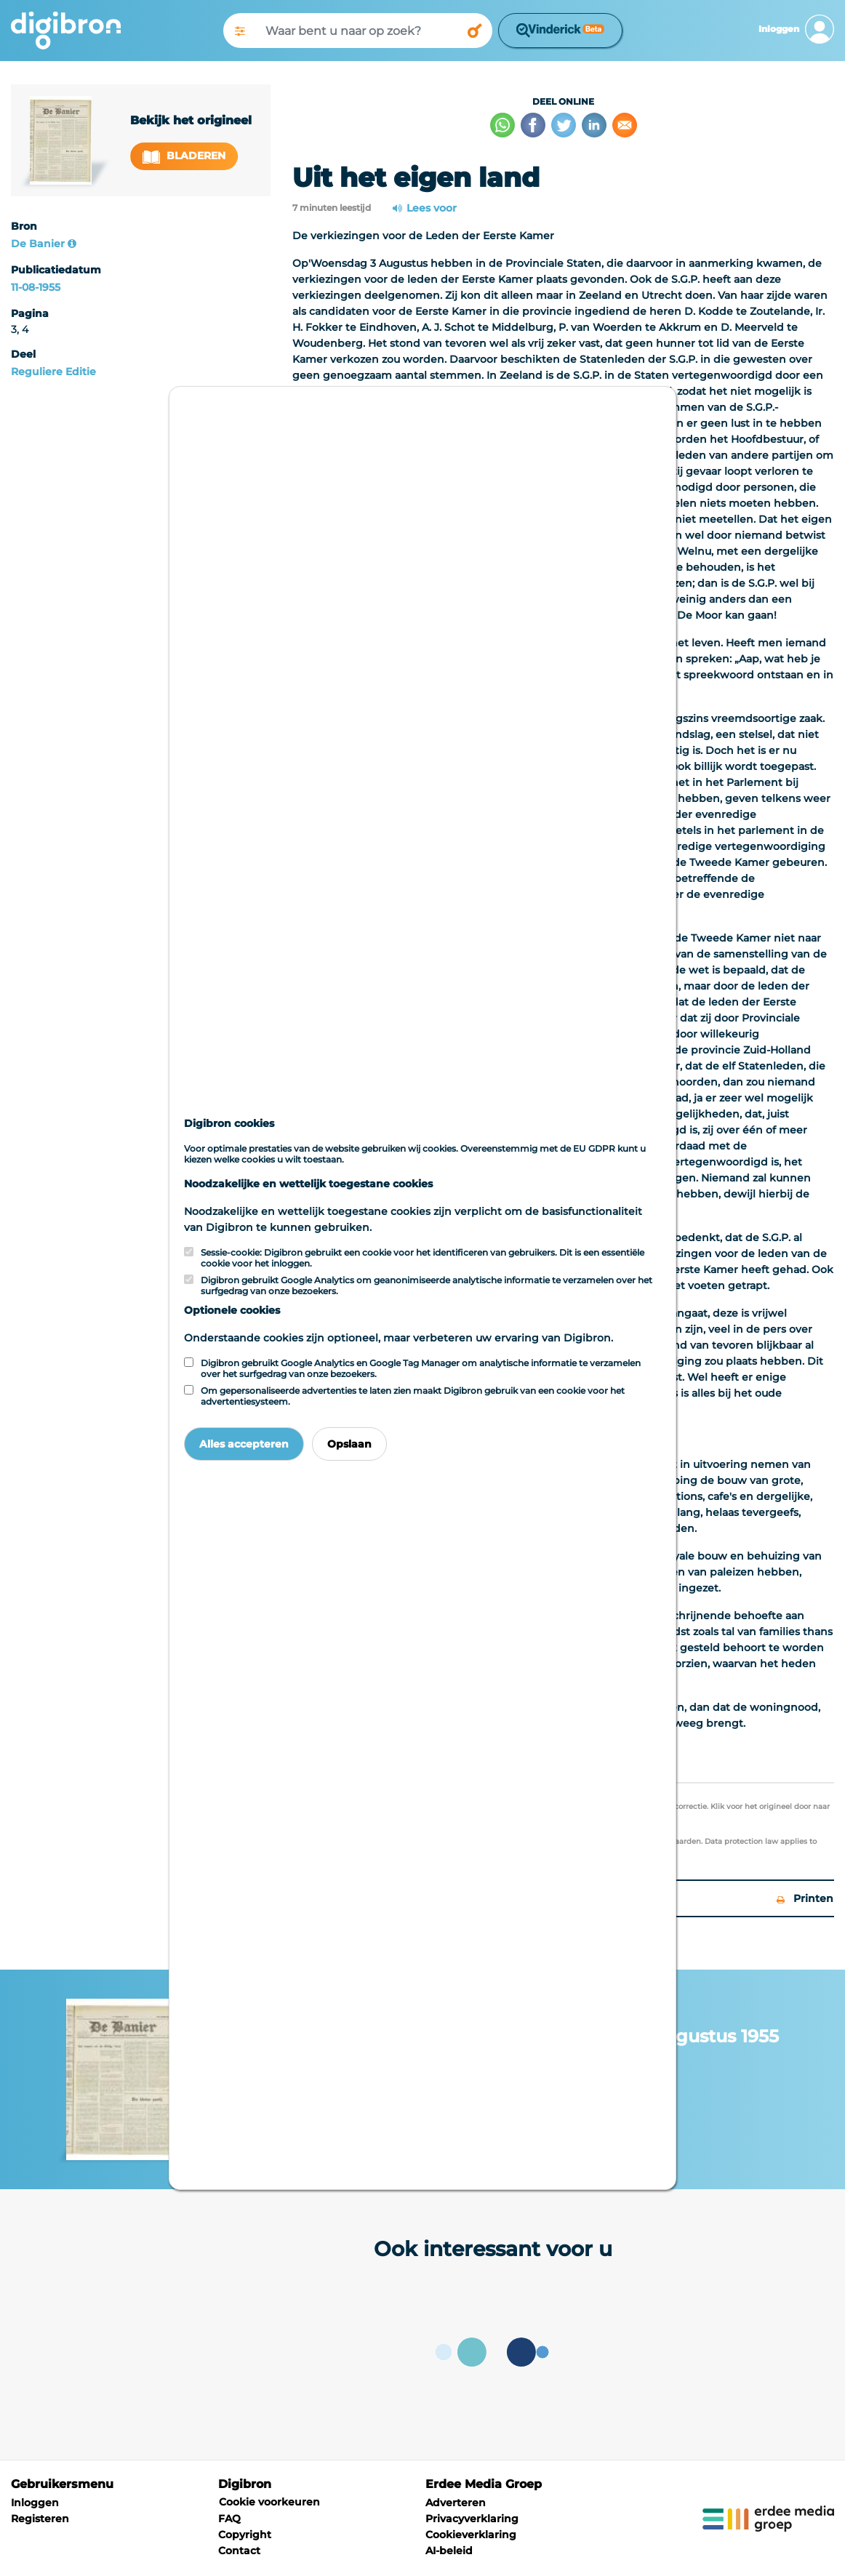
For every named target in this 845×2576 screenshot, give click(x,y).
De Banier (38, 243)
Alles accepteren (244, 1443)
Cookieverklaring (470, 2534)
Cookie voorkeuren (269, 2501)
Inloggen (35, 2502)
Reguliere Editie (53, 371)
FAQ (229, 2518)
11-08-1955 (35, 287)
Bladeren (184, 156)
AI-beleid (449, 2550)
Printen (805, 1898)
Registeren (40, 2518)
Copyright (244, 2534)
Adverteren (455, 2502)
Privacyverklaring (471, 2518)
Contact (239, 2550)
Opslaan (349, 1443)
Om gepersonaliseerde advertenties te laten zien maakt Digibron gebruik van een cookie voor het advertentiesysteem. (413, 1396)
